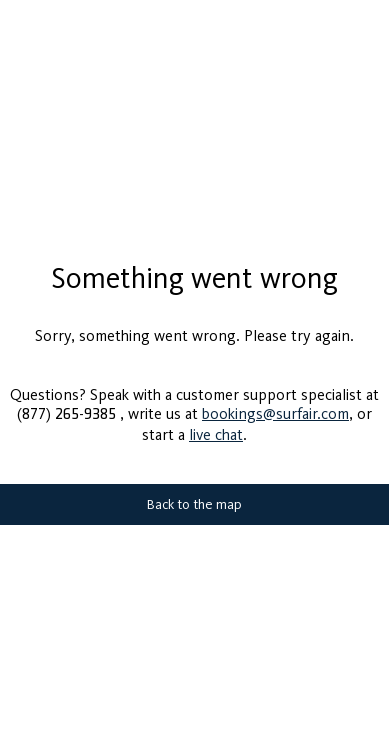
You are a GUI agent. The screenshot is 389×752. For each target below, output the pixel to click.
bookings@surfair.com (275, 405)
